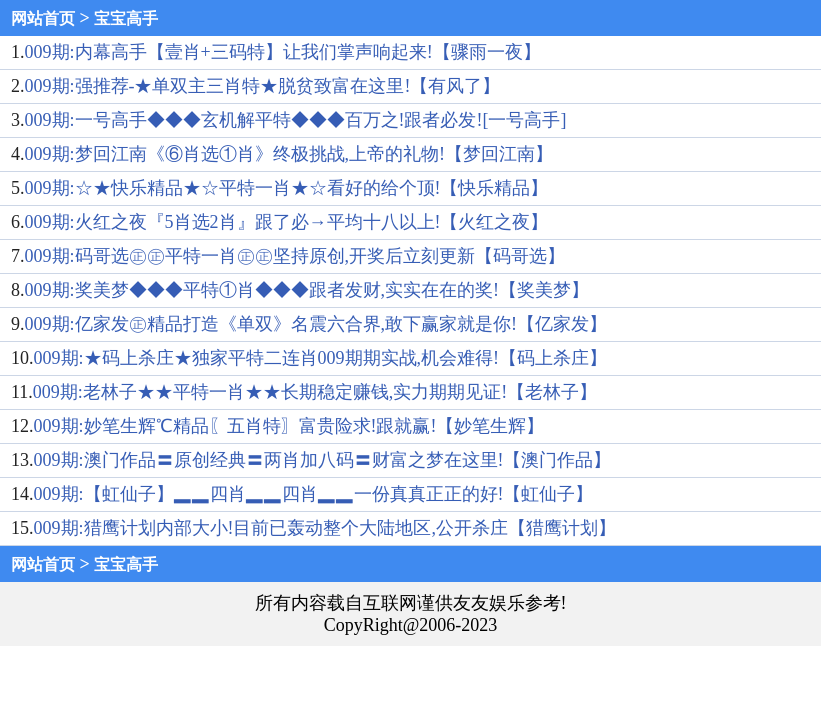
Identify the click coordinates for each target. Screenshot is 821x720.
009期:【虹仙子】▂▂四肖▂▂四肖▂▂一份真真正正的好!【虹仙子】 (314, 494)
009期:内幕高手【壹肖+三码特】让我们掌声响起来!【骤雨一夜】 (283, 52)
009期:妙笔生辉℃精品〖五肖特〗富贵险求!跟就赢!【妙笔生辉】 (289, 426)
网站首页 (43, 18)
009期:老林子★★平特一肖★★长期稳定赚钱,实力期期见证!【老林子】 (315, 392)
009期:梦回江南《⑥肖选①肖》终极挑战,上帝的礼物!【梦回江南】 (289, 154)
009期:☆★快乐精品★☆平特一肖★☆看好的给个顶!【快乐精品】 (287, 188)
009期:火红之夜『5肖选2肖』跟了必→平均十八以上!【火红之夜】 (287, 222)
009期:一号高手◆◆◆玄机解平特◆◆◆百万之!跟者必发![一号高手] (296, 120)
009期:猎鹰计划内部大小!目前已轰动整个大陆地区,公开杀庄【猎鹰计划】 (325, 528)
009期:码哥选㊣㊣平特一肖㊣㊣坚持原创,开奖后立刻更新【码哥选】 (295, 256)
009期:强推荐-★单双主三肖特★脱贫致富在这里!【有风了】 (263, 86)
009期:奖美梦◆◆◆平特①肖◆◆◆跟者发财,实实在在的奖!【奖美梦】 (307, 290)
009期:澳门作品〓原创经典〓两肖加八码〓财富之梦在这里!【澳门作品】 (323, 460)
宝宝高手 (126, 18)
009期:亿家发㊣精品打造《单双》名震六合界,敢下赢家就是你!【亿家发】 (316, 324)
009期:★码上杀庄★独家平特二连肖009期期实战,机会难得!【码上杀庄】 (321, 358)
